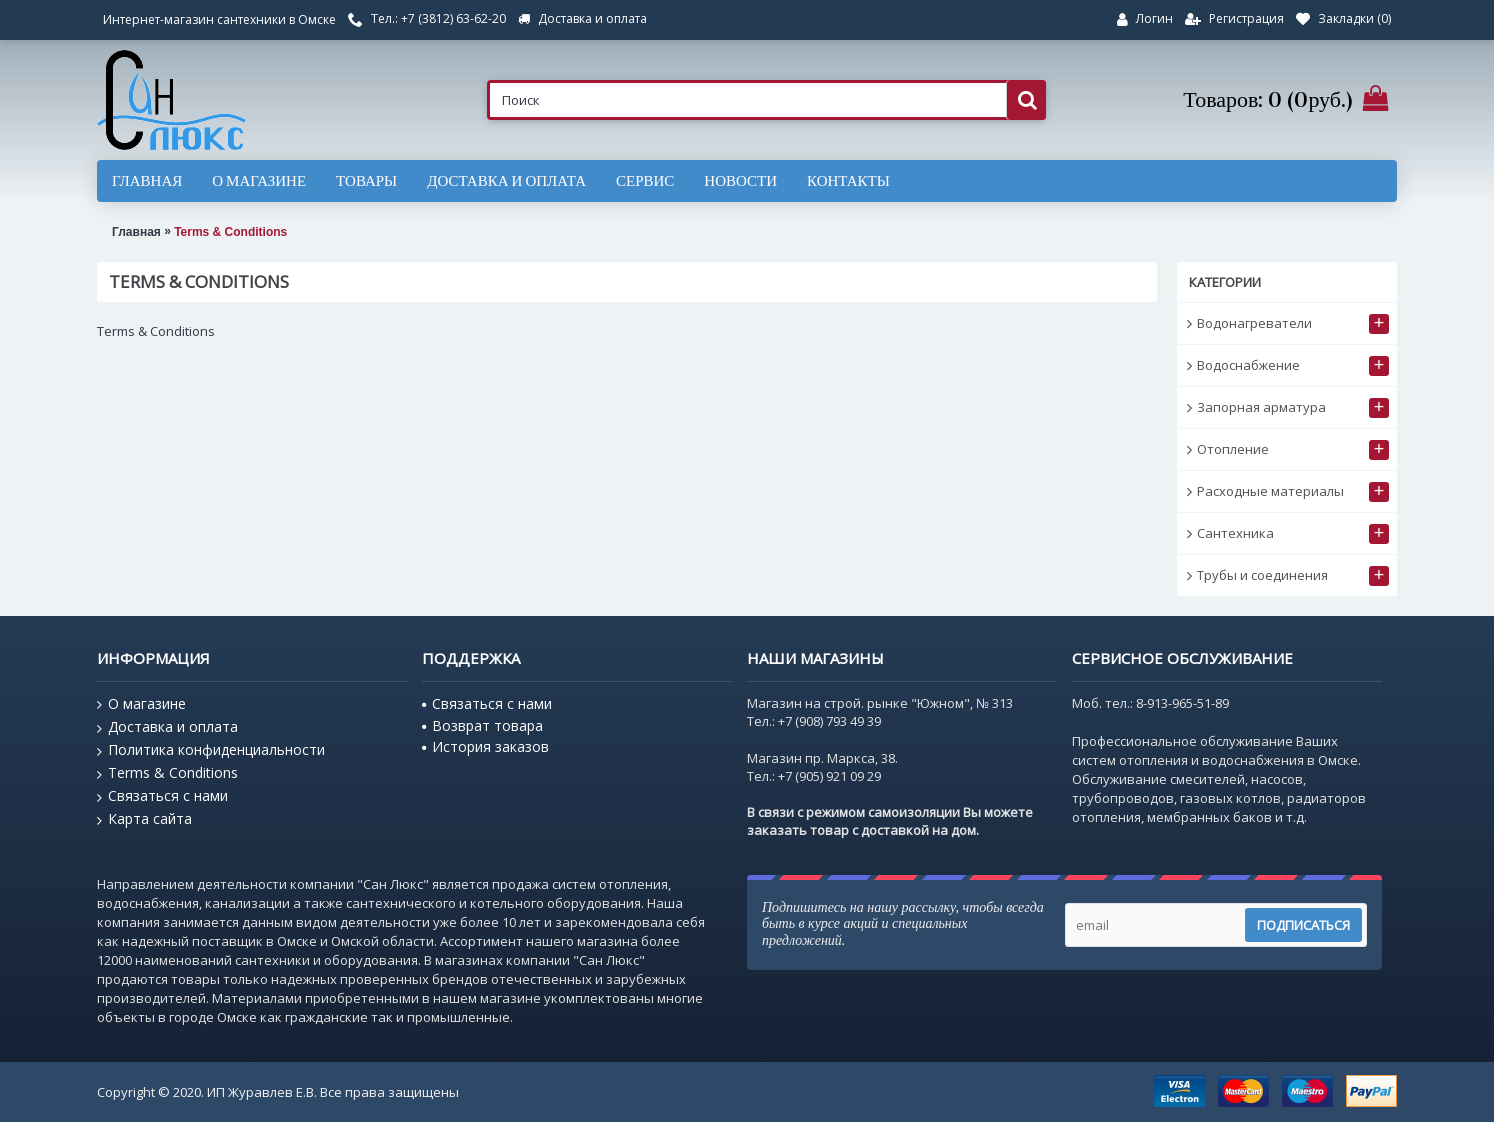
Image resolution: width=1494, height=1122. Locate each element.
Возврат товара (482, 725)
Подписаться (1303, 925)
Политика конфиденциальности (211, 750)
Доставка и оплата (167, 727)
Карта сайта (144, 819)
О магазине (141, 704)
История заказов (485, 746)
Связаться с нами (162, 796)
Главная (136, 232)
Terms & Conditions (230, 232)
